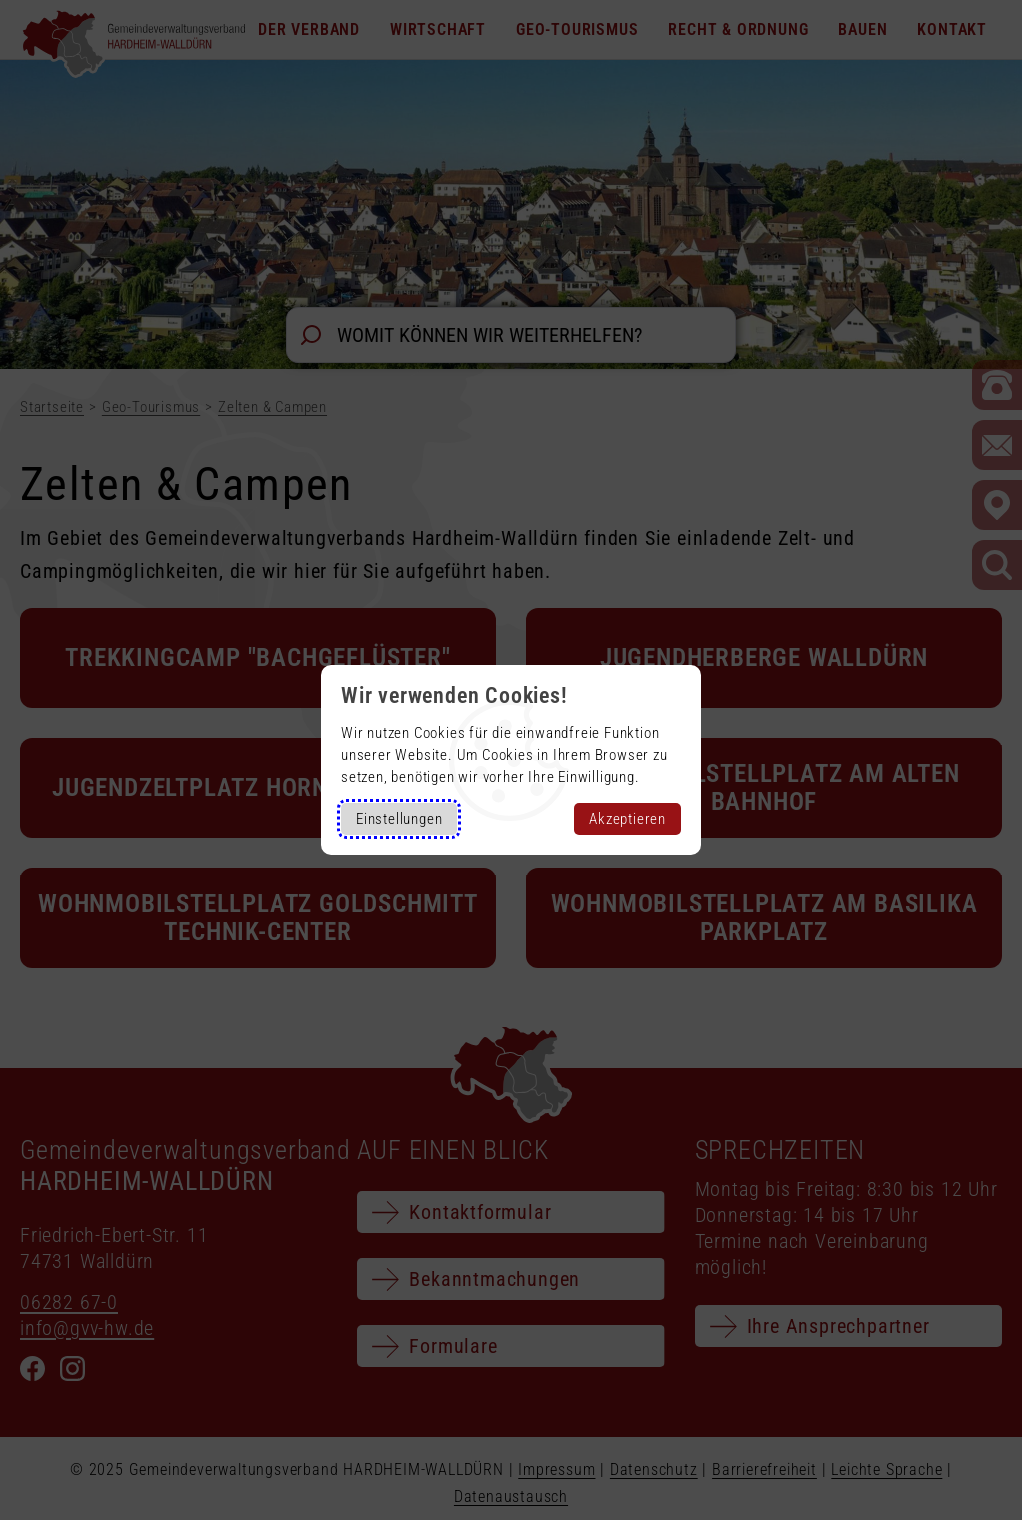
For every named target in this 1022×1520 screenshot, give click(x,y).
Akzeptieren (627, 819)
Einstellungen (399, 819)
